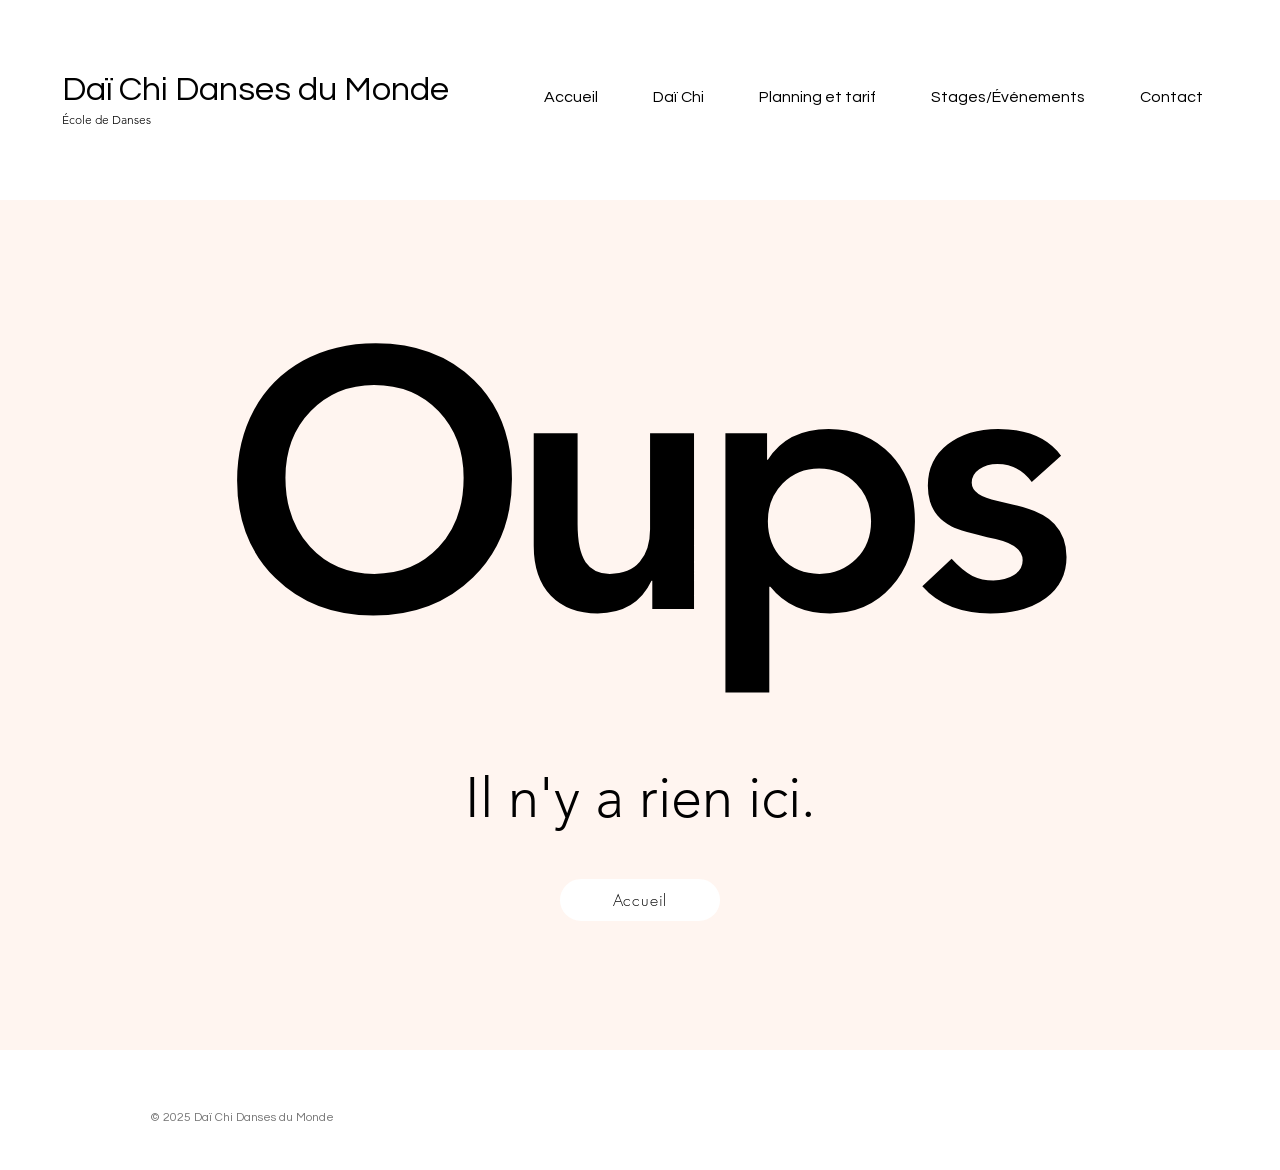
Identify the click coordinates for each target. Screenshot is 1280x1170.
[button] (666, 97)
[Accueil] (640, 900)
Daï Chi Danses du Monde (255, 89)
